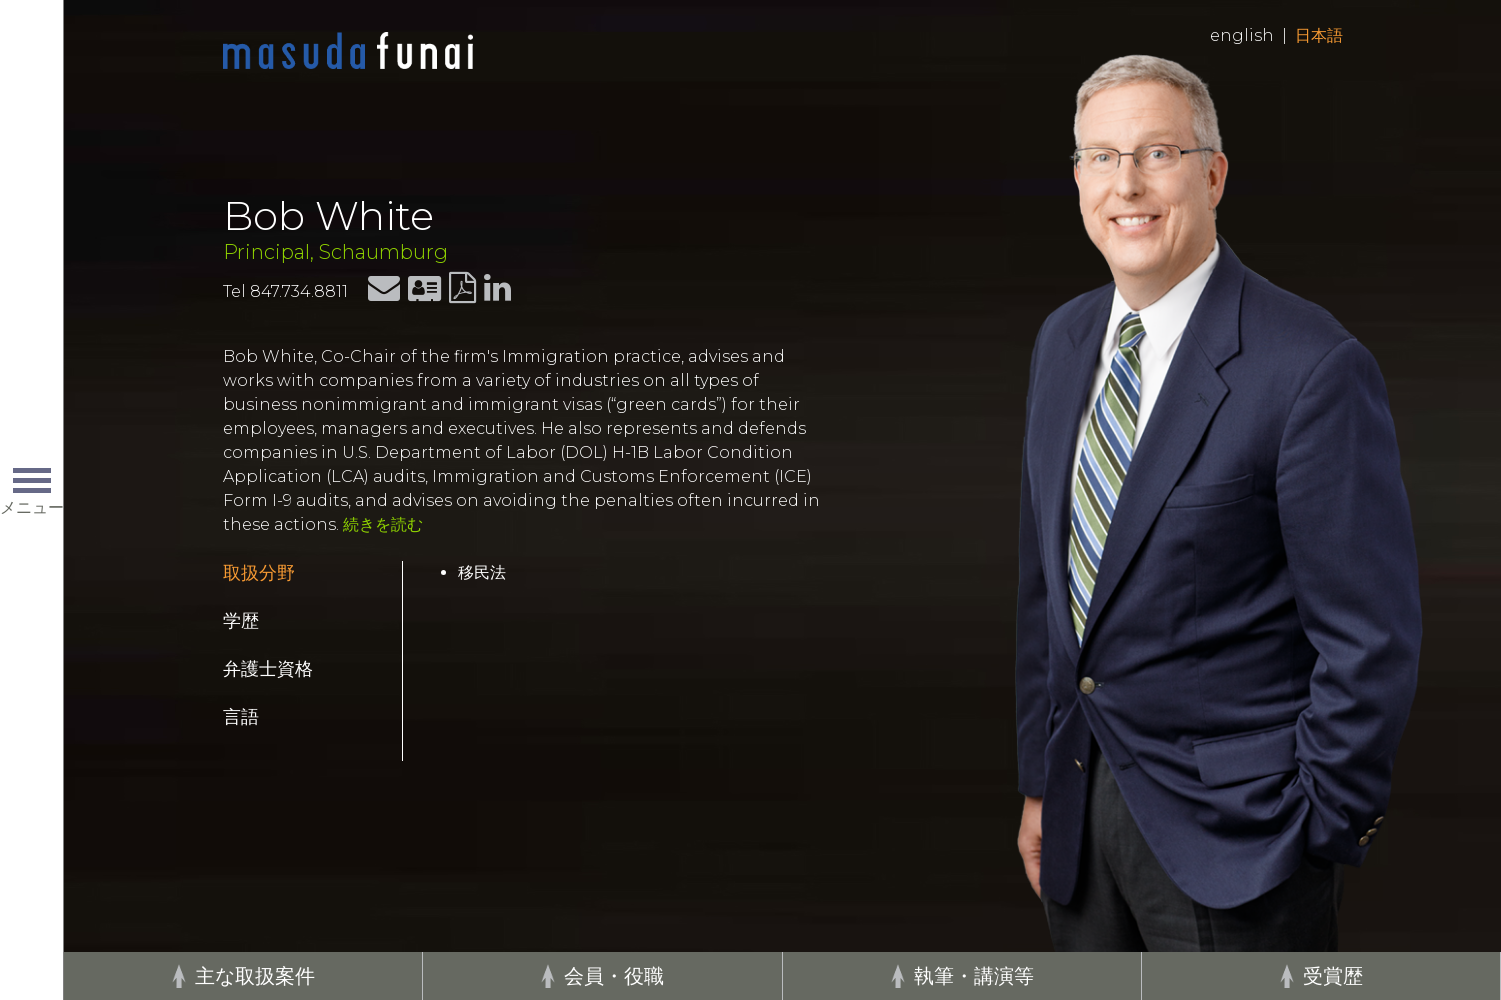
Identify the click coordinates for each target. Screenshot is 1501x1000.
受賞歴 (1333, 976)
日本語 (1319, 35)
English (1242, 35)
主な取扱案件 (255, 976)
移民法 (482, 572)
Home (348, 52)
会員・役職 (614, 976)
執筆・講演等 (974, 976)
